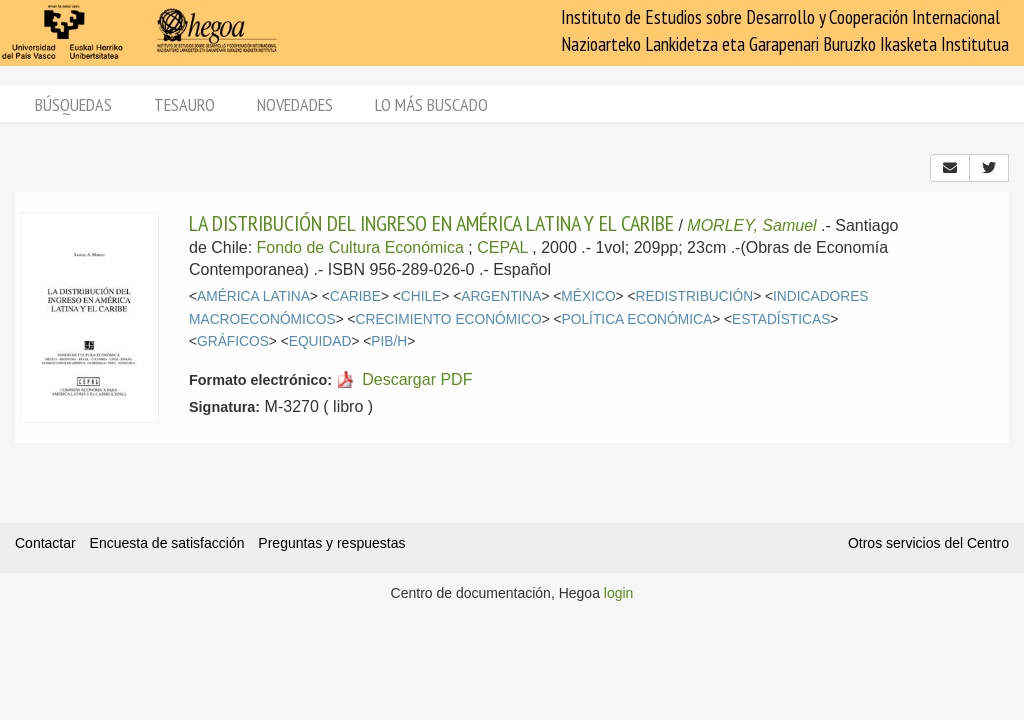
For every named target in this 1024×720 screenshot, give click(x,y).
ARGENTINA (501, 296)
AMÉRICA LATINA (253, 296)
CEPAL (502, 247)
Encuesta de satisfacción (167, 543)
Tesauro (184, 104)
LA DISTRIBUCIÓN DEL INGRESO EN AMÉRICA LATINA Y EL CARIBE (431, 223)
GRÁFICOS (233, 341)
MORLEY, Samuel (751, 225)
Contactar (45, 543)
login (619, 593)
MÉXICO (588, 296)
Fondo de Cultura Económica (360, 247)
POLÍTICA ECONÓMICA (637, 319)
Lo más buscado (431, 104)
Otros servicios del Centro (928, 543)
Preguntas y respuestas (331, 543)
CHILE (421, 296)
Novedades (295, 104)
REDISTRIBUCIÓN (694, 296)
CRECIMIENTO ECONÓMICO (449, 319)
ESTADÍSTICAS (781, 319)
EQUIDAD (320, 341)
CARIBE (355, 296)
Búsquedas (73, 104)
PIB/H (389, 341)
